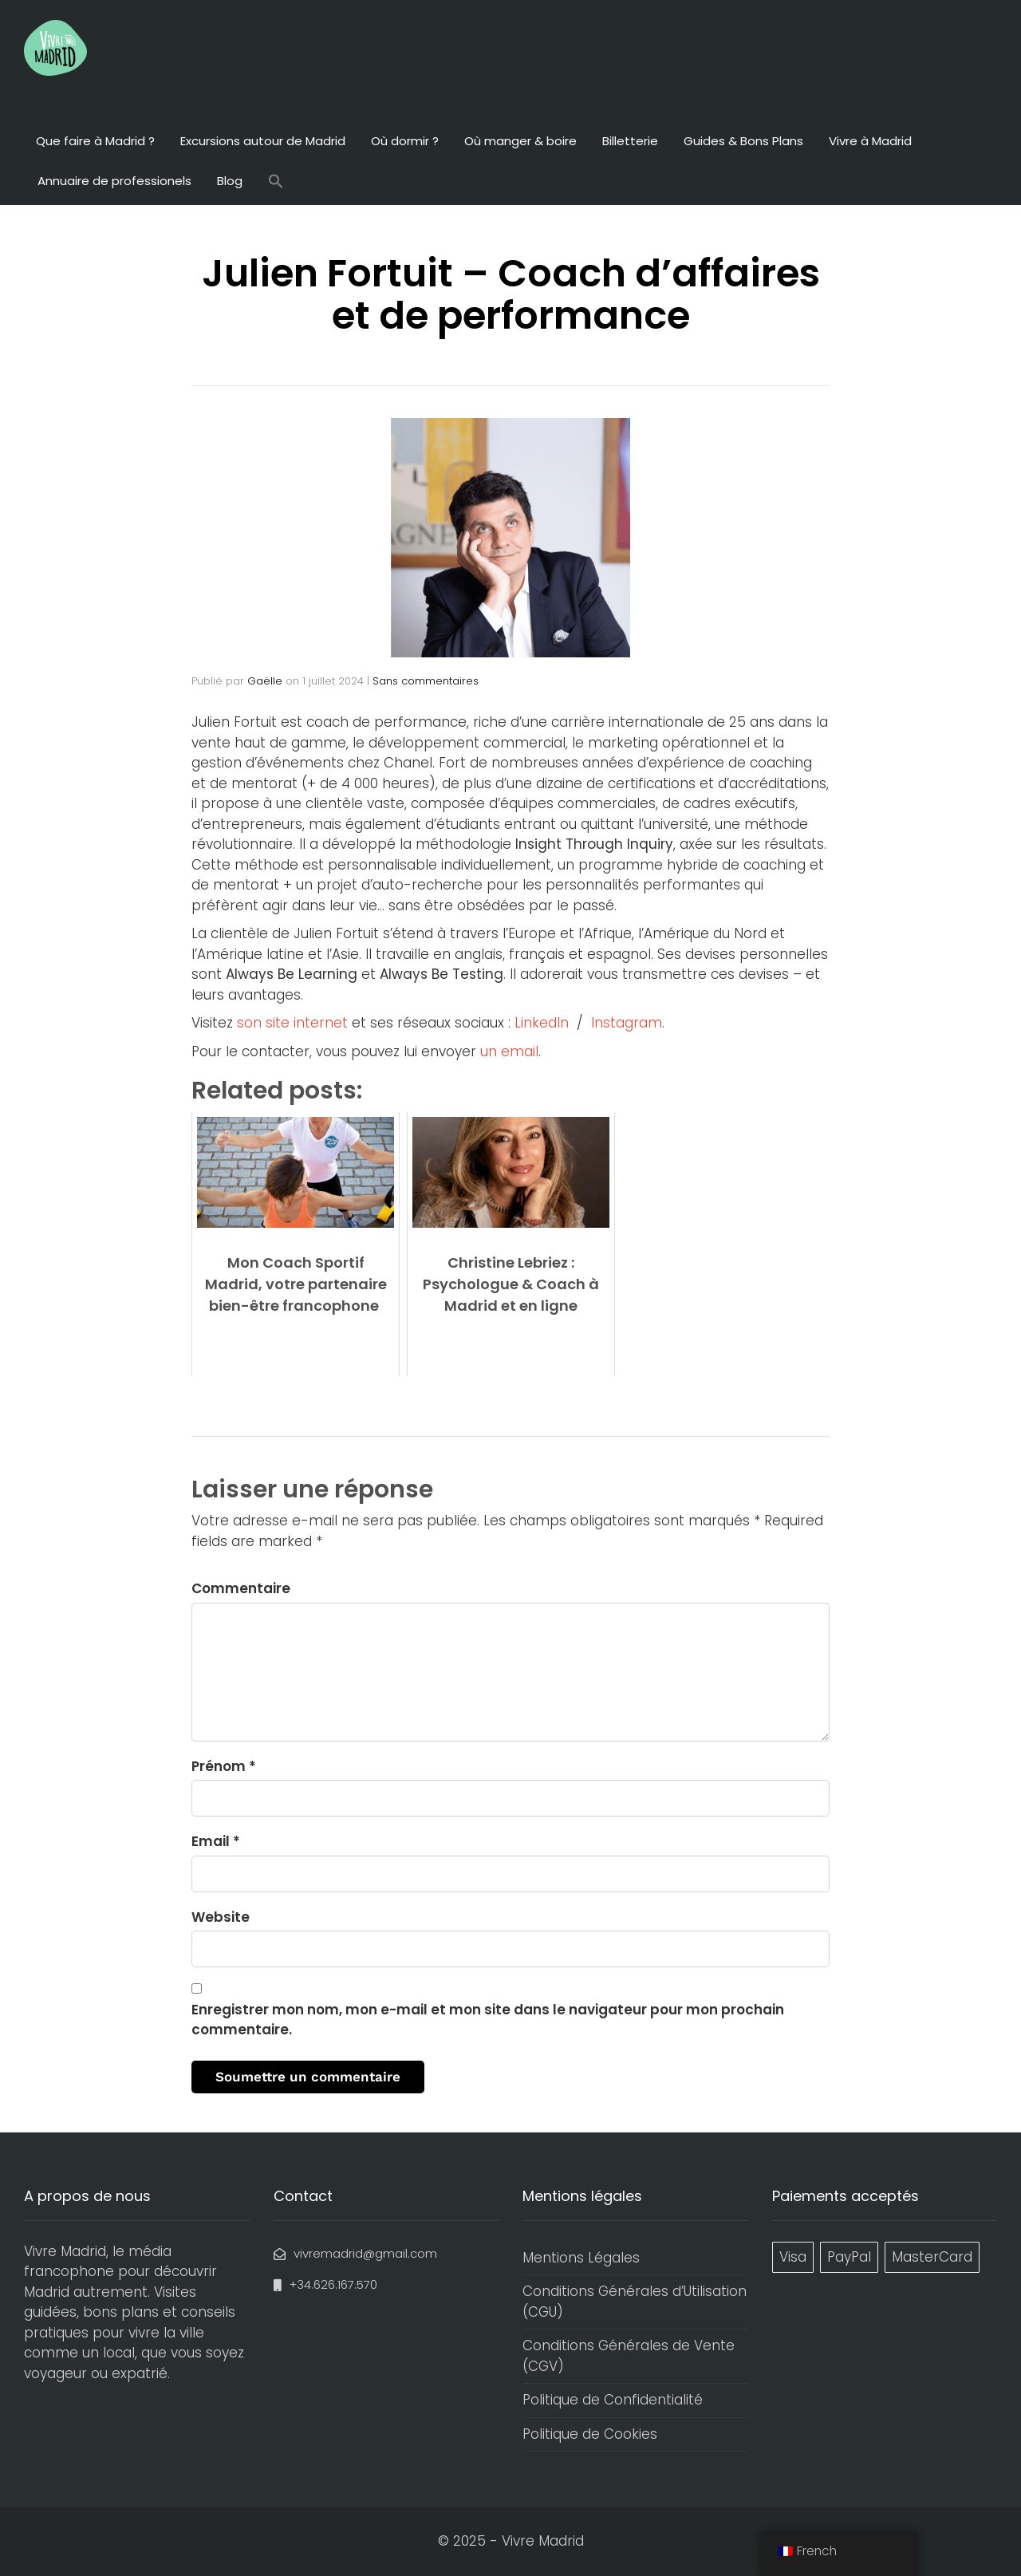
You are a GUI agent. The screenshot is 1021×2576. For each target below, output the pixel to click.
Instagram (626, 1022)
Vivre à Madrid (870, 140)
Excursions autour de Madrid (262, 140)
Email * (215, 1841)
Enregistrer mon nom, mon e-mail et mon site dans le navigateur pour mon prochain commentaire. (487, 2020)
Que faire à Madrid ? (95, 140)
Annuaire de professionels (114, 180)
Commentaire (240, 1588)
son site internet (292, 1022)
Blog (229, 180)
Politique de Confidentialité (612, 2399)
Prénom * (223, 1766)
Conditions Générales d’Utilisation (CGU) (634, 2302)
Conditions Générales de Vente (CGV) (628, 2356)
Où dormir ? (405, 140)
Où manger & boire (520, 140)
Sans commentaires (426, 680)
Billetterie (630, 140)
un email (509, 1051)
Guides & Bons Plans (743, 140)
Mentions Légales (581, 2257)
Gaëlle (264, 680)
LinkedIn (541, 1022)
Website (220, 1917)
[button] (276, 183)
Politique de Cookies (589, 2434)
